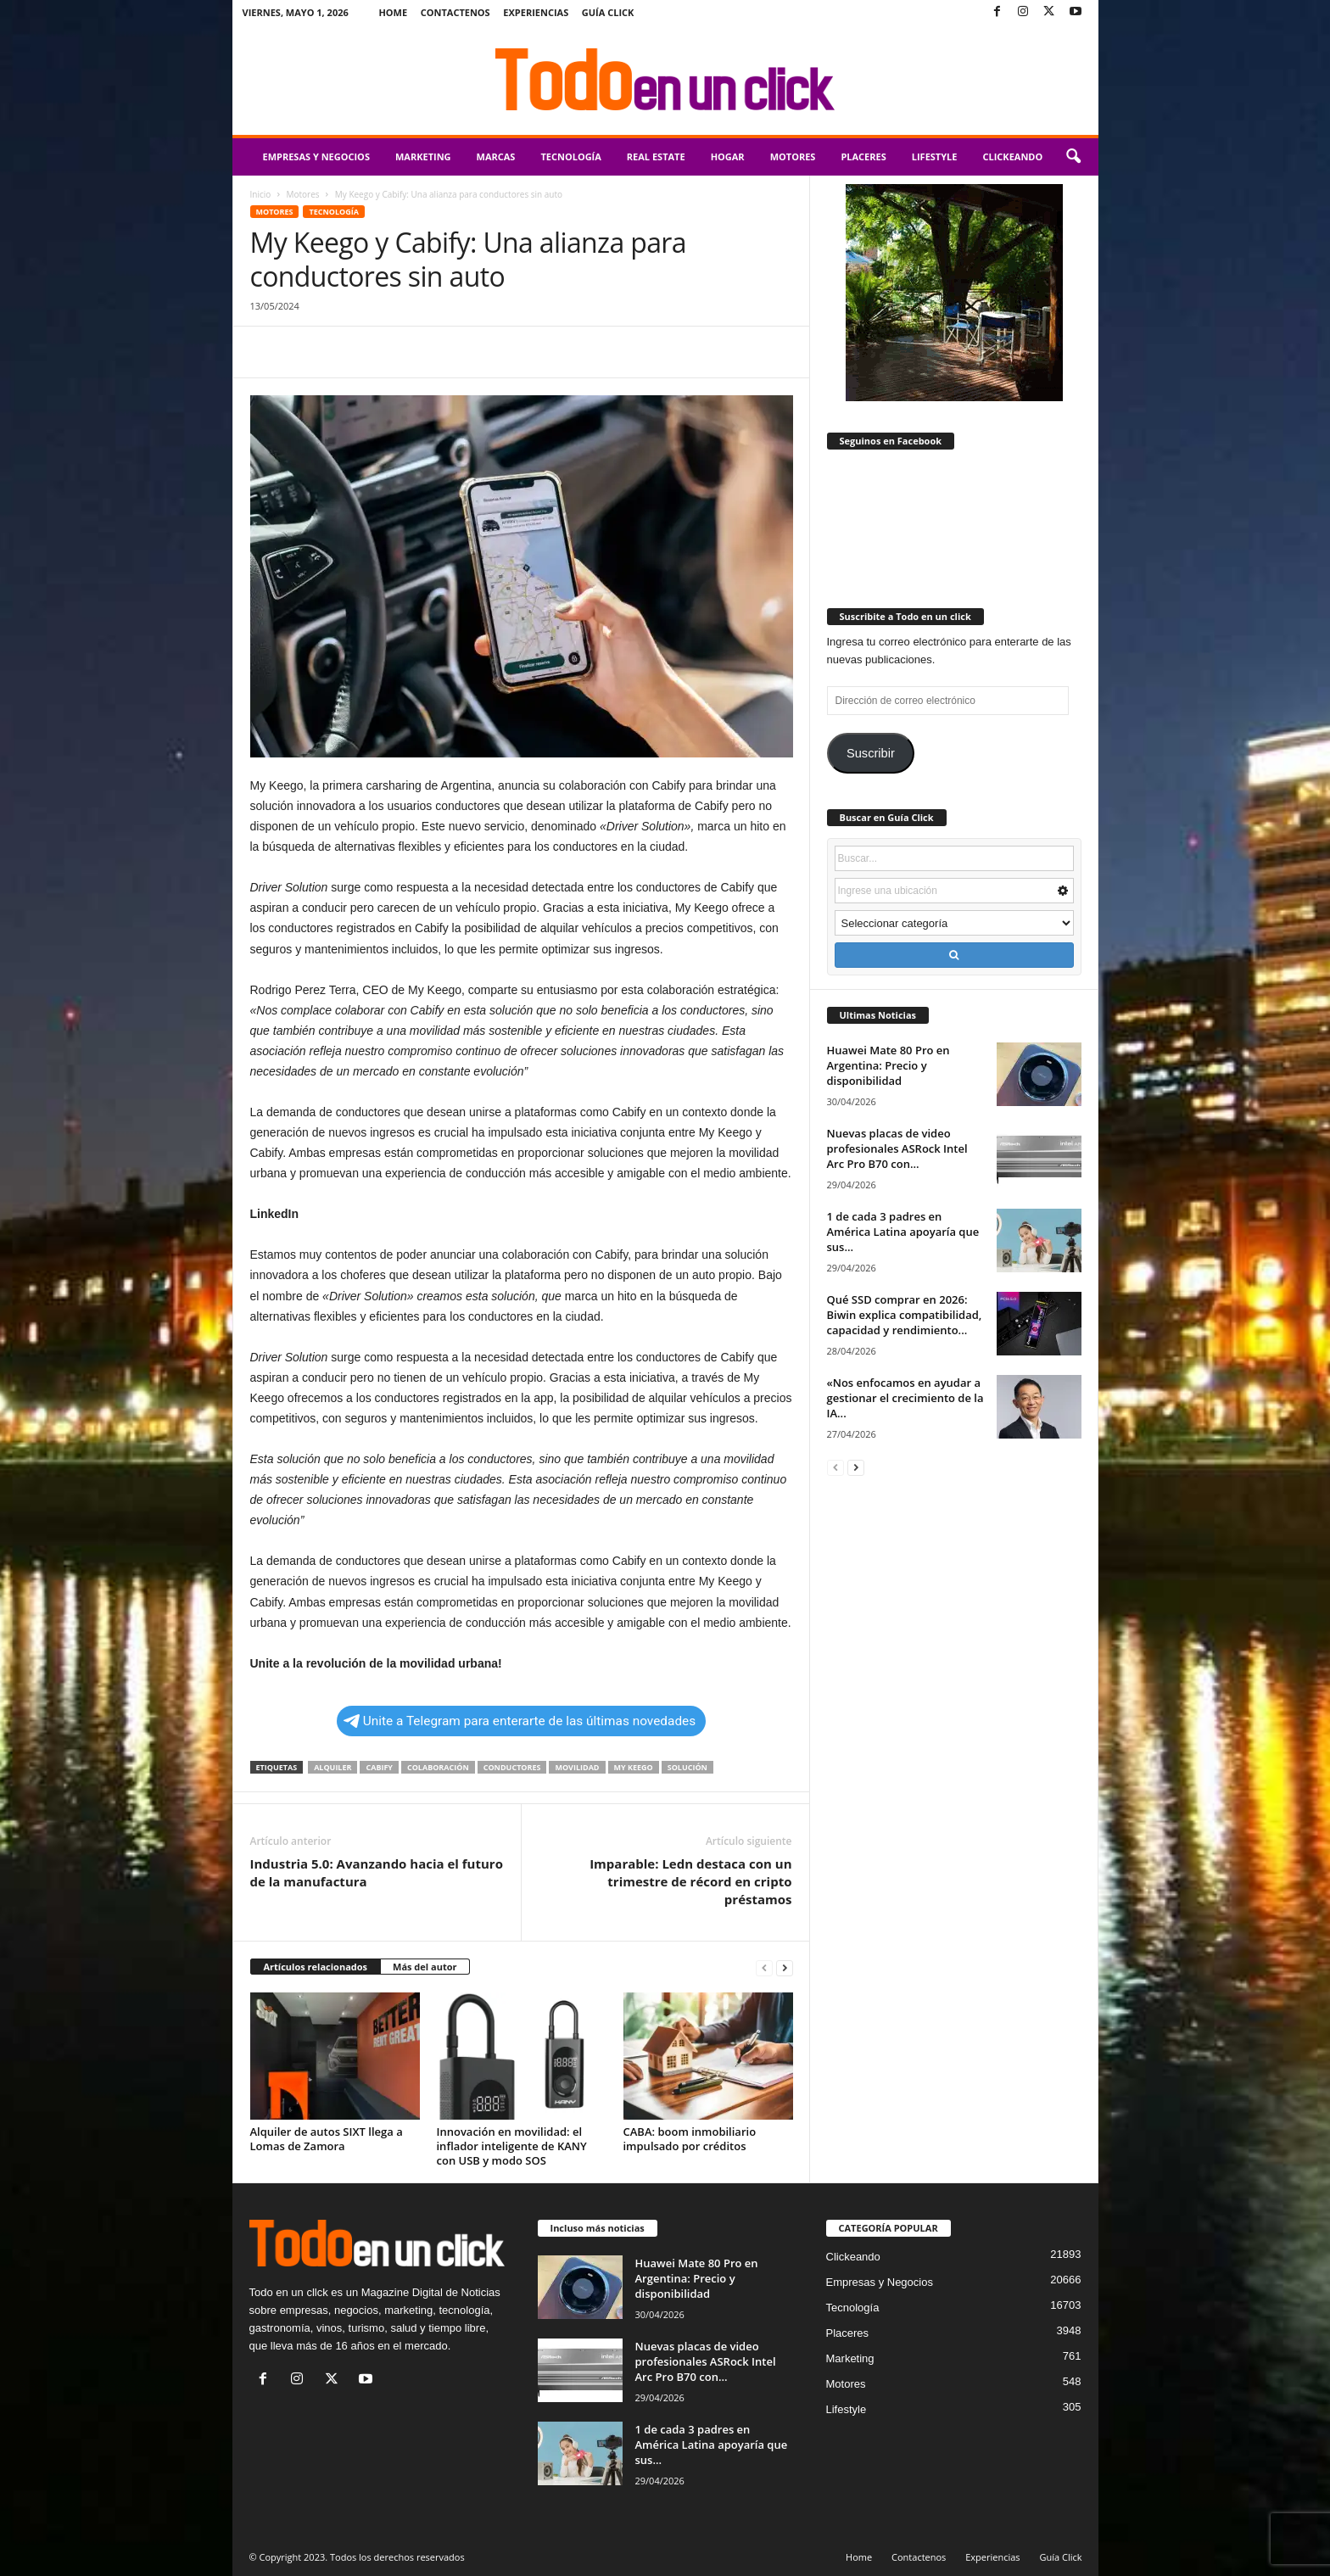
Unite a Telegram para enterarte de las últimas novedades (520, 1721)
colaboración (438, 1767)
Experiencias (535, 12)
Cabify (379, 1767)
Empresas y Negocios (316, 156)
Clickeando (1012, 156)
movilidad (577, 1767)
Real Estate (656, 156)
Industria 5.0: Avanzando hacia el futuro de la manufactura (376, 1872)
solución (687, 1767)
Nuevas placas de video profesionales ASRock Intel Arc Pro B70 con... (897, 1148)
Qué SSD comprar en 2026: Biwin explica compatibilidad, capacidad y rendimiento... (904, 1315)
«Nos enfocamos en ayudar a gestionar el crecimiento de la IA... (905, 1398)
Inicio (260, 194)
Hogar (728, 156)
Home (392, 12)
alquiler (332, 1767)
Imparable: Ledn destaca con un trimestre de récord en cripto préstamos (690, 1881)
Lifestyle (935, 156)
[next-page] (784, 1967)
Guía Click (608, 12)
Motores (793, 156)
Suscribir (871, 753)
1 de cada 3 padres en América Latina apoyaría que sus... (903, 1231)
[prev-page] (764, 1967)
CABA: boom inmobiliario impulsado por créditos (690, 2139)
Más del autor (424, 1966)
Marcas (496, 156)
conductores (512, 1767)
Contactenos (455, 12)
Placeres (863, 156)
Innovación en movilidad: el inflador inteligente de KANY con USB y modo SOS (512, 2146)
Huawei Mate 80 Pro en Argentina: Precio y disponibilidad (888, 1065)
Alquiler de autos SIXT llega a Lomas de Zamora (326, 2139)
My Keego (633, 1767)
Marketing (423, 156)
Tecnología (570, 156)
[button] (1073, 157)
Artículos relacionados (316, 1966)
